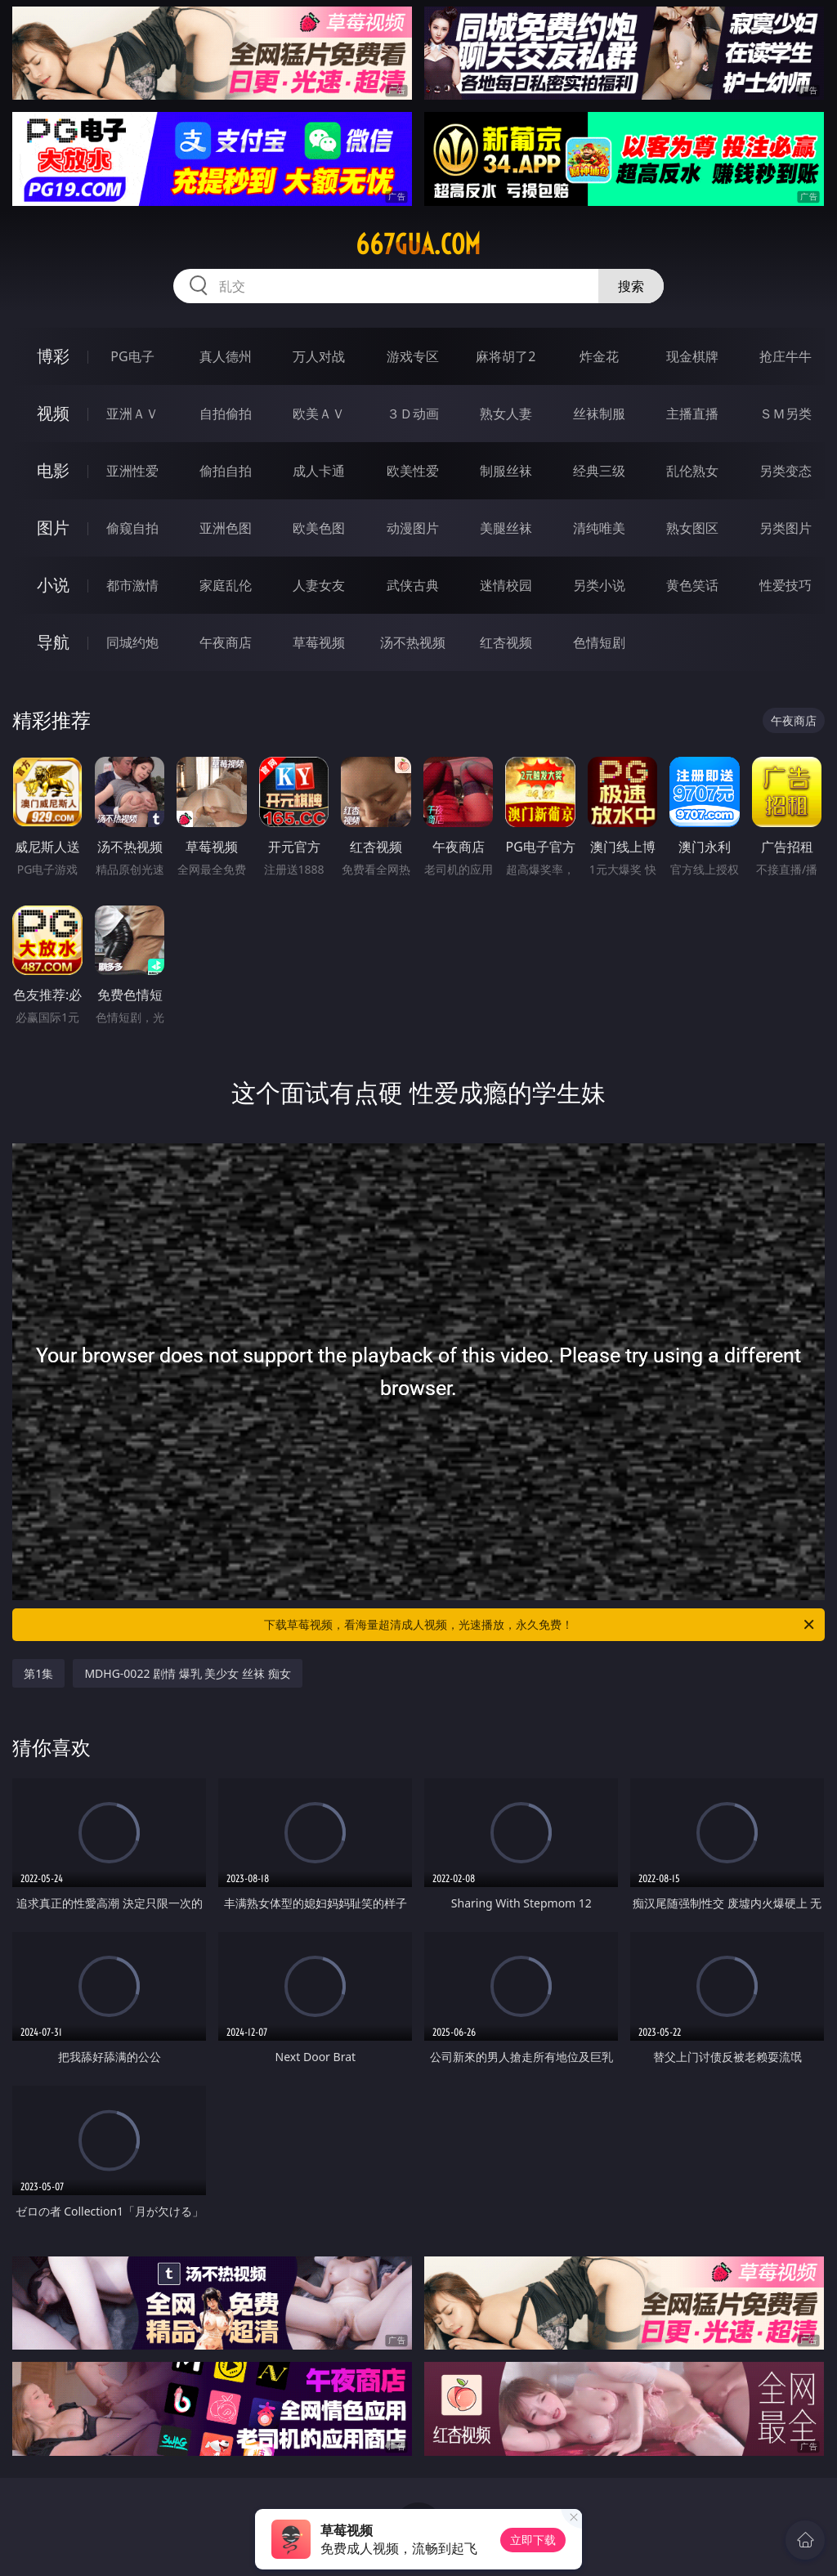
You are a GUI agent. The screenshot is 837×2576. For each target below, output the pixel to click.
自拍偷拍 (225, 414)
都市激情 (132, 585)
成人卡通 (319, 471)
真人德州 (225, 356)
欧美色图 (319, 528)
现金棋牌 (692, 356)
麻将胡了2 (505, 356)
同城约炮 (132, 642)
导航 (53, 642)
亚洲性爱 (132, 471)
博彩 (53, 356)
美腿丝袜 (506, 528)
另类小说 (599, 585)
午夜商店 (225, 642)
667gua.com (418, 244)
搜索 (631, 286)
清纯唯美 (599, 528)
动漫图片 (413, 528)
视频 (53, 413)
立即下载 (533, 2539)
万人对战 (319, 356)
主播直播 (692, 414)
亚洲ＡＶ (132, 414)
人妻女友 (319, 585)
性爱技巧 (785, 585)
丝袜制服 (599, 414)
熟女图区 (692, 528)
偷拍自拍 (225, 471)
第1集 (38, 1673)
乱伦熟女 (692, 471)
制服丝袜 (506, 471)
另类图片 (785, 528)
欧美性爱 (413, 471)
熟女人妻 (506, 414)
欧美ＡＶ (319, 414)
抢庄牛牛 (785, 356)
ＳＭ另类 (785, 414)
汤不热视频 (412, 642)
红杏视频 (506, 642)
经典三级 (599, 471)
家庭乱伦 (225, 585)
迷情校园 (506, 585)
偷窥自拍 (132, 528)
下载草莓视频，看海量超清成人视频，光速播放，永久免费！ (540, 1625)
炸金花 (599, 356)
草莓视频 (319, 642)
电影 (53, 470)
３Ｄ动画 (413, 414)
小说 (53, 585)
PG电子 (132, 356)
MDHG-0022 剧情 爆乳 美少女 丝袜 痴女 (187, 1673)
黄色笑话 (692, 585)
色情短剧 (599, 642)
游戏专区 (413, 356)
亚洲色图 (225, 528)
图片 (53, 528)
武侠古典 (413, 585)
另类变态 (785, 471)
